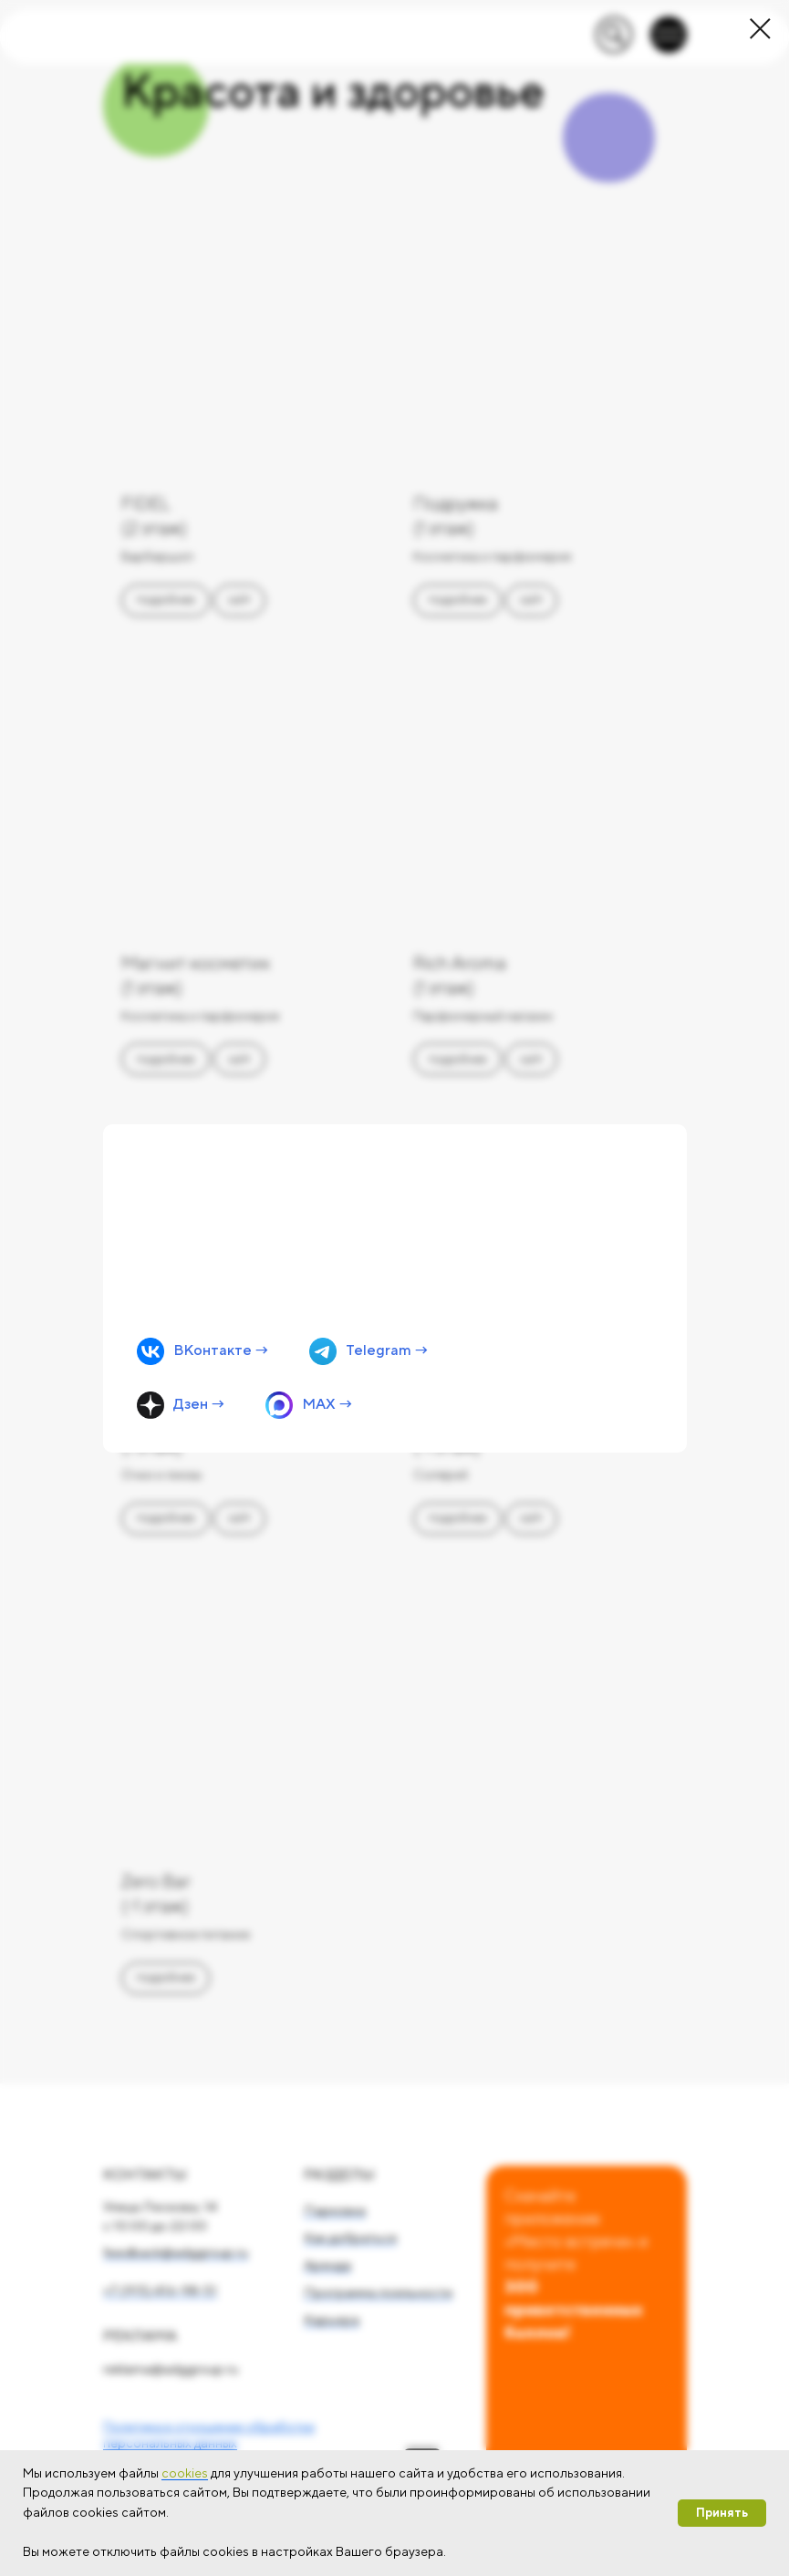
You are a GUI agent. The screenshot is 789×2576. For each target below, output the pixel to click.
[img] (395, 1288)
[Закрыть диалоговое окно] (760, 28)
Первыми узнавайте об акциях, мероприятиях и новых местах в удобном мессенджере (267, 1228)
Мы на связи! (220, 1170)
